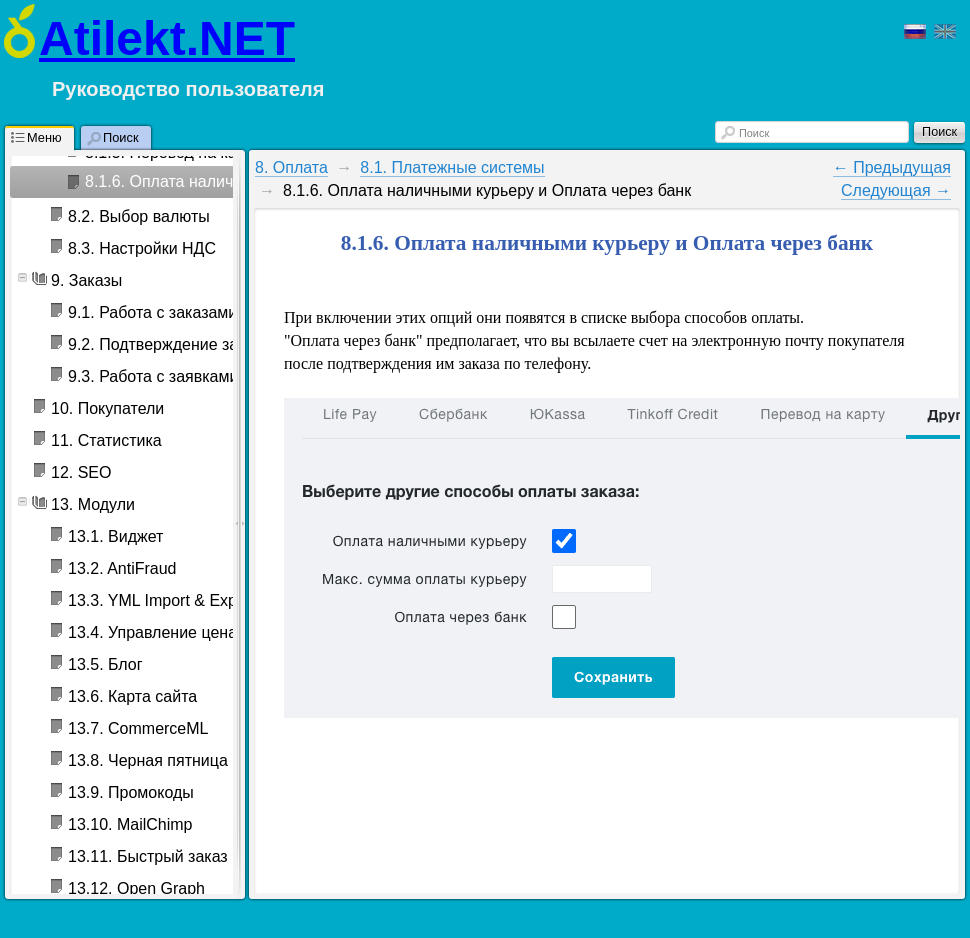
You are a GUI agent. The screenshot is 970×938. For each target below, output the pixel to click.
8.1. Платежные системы (452, 167)
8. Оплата (291, 167)
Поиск (754, 133)
